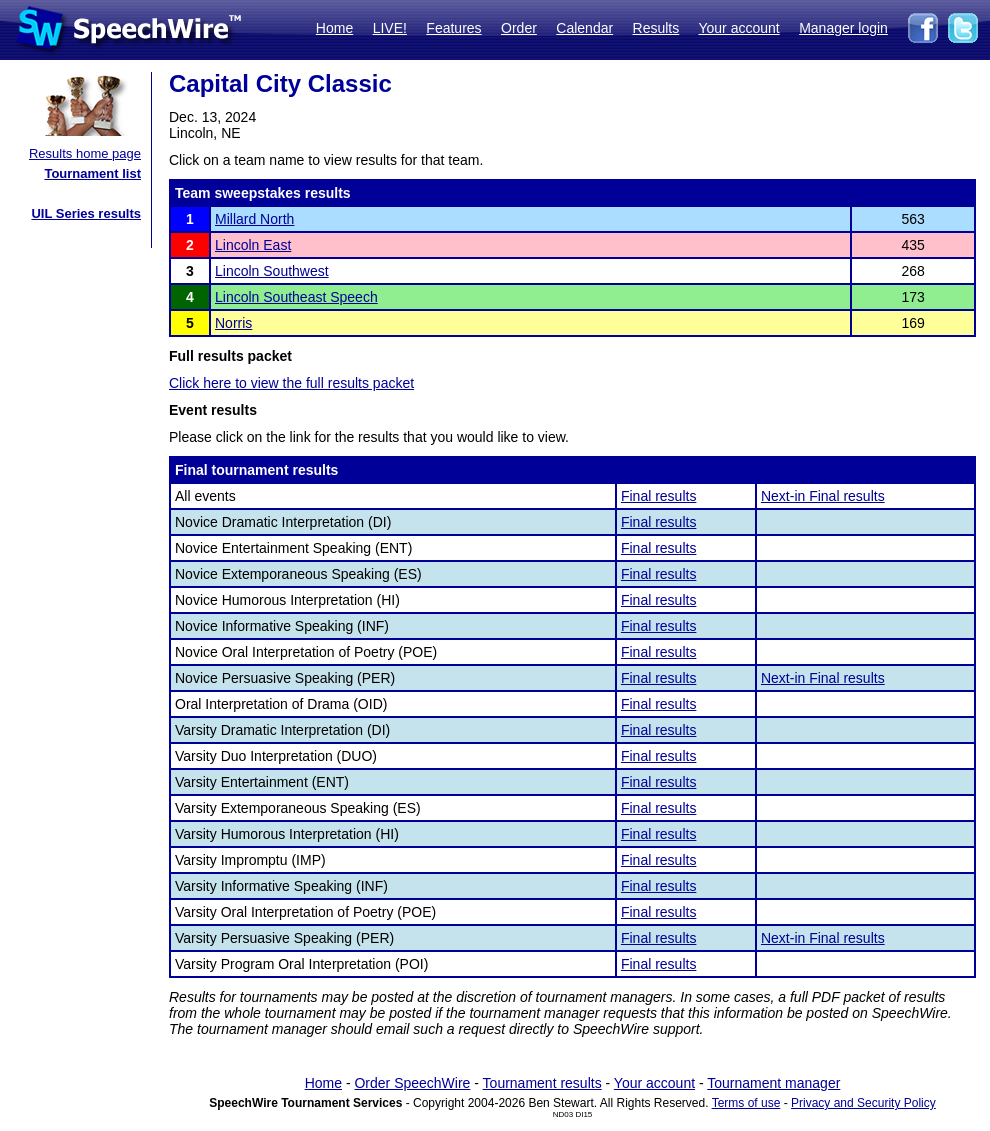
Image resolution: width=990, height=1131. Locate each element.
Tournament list (92, 173)
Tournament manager (773, 1083)
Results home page (85, 153)
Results (656, 28)
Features (453, 28)
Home (334, 28)
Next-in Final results (823, 496)
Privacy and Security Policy (863, 1103)
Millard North (254, 219)
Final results (658, 496)
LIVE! (390, 28)
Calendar (584, 28)
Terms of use (746, 1103)
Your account (738, 28)
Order (519, 28)
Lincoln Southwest (272, 271)
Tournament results (542, 1083)
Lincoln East (253, 245)
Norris (233, 323)
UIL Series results (86, 213)
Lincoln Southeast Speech (296, 297)
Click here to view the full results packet (291, 383)
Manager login (843, 28)
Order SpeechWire (412, 1083)
